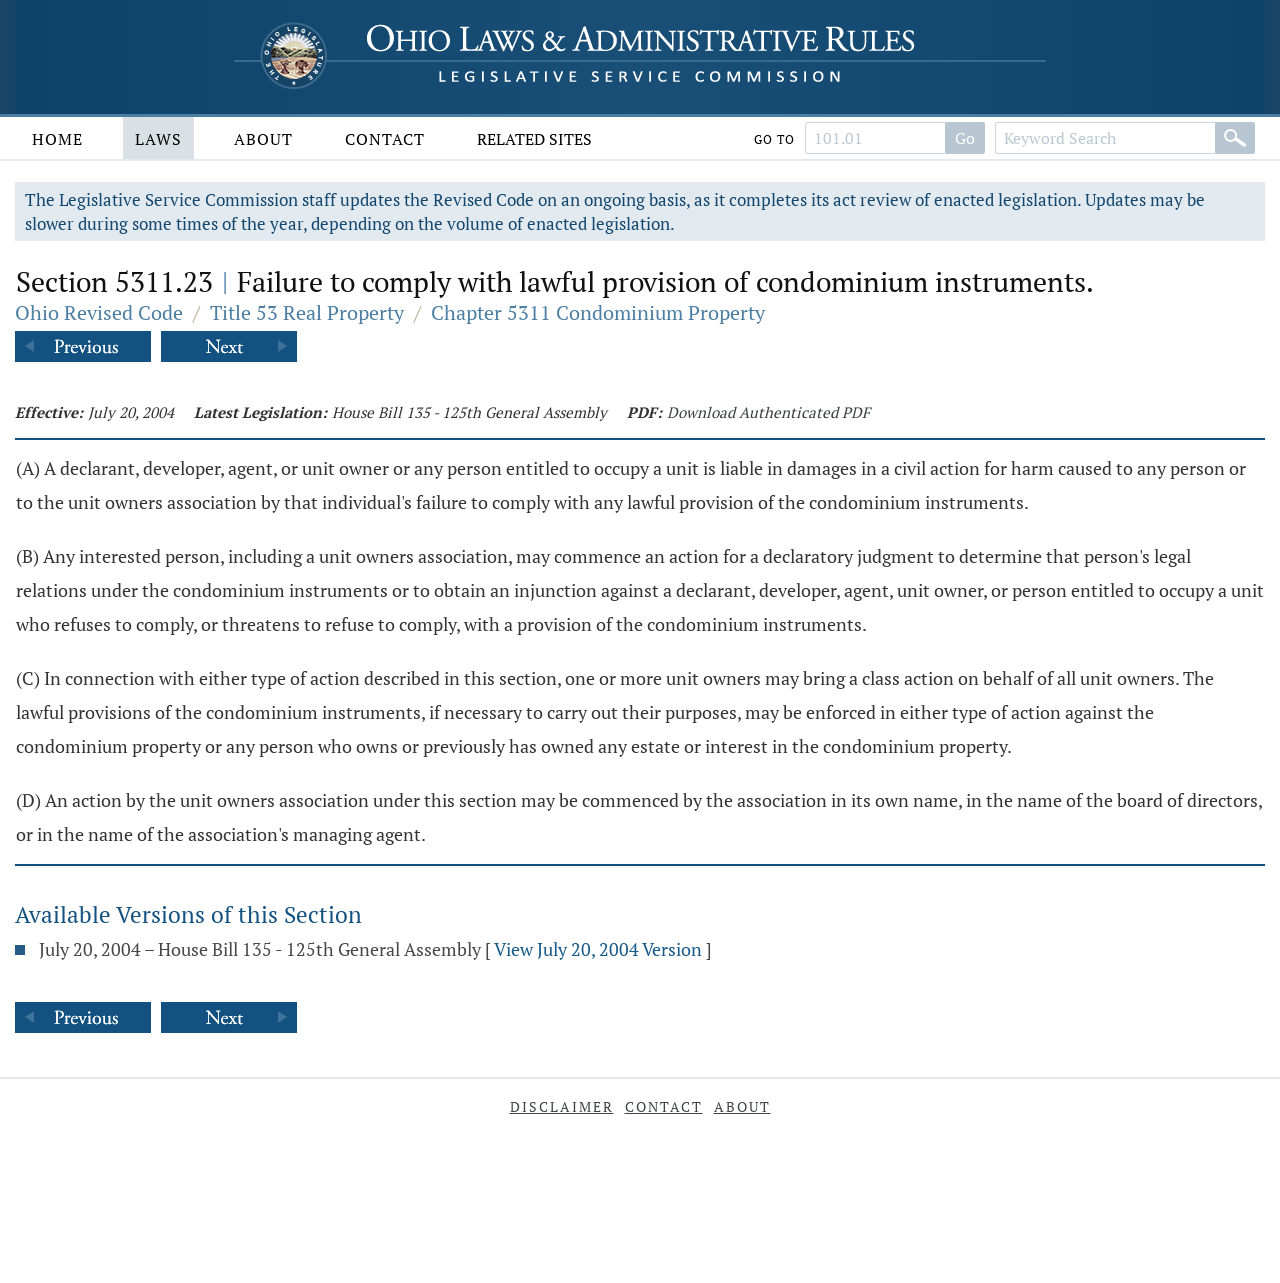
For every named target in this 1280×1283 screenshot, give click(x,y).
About (263, 139)
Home (57, 139)
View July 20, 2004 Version (598, 949)
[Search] (1235, 138)
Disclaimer (562, 1106)
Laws (158, 139)
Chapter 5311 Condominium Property (598, 312)
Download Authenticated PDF (768, 412)
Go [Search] (965, 138)
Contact (385, 139)
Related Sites (534, 139)
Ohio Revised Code (99, 312)
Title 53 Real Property (307, 312)
